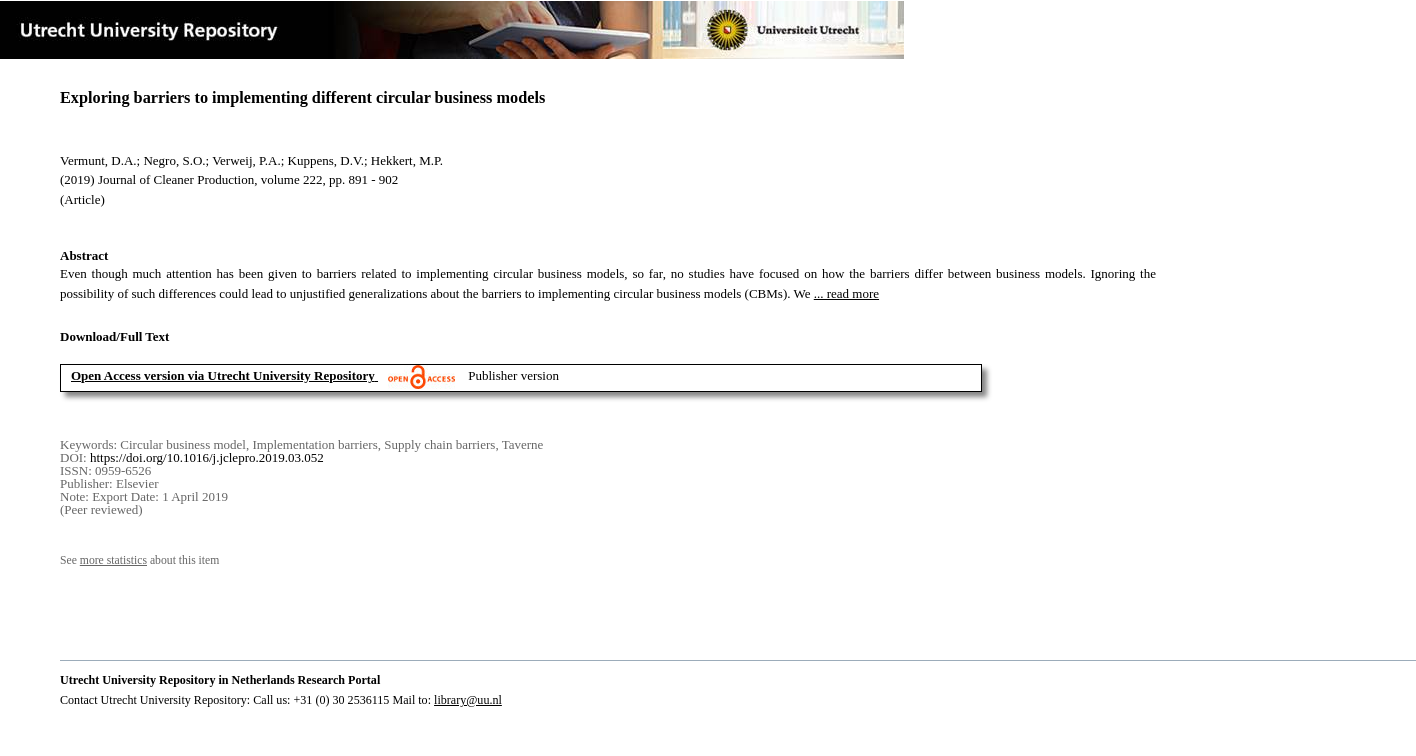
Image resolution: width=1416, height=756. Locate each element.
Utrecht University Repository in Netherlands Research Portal (220, 680)
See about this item (139, 560)
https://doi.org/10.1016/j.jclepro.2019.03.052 (207, 457)
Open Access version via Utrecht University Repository (223, 375)
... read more (846, 293)
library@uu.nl (468, 700)
